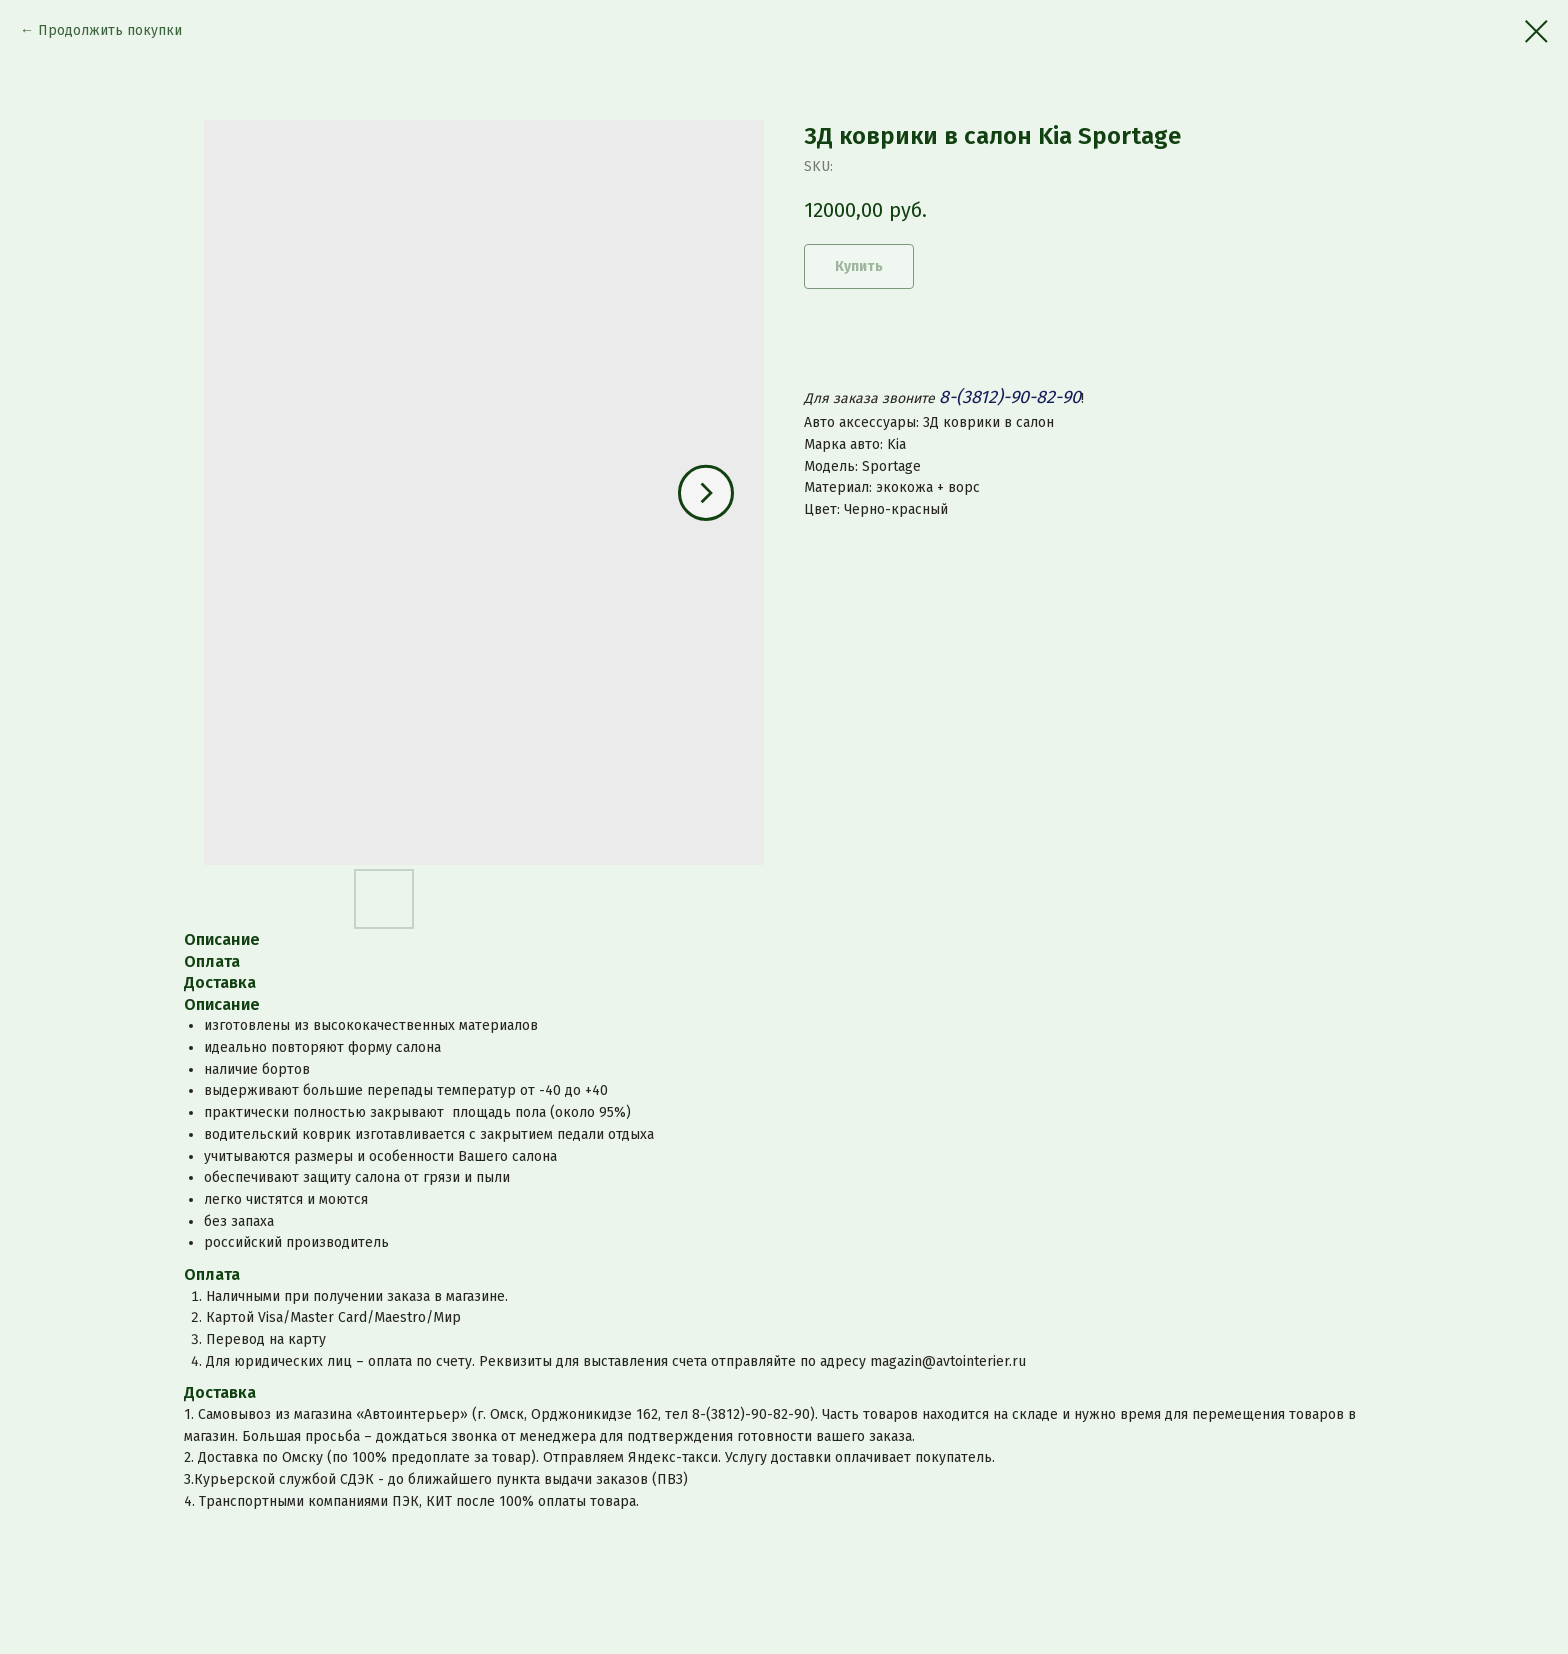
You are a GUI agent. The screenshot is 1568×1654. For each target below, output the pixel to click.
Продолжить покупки (110, 30)
